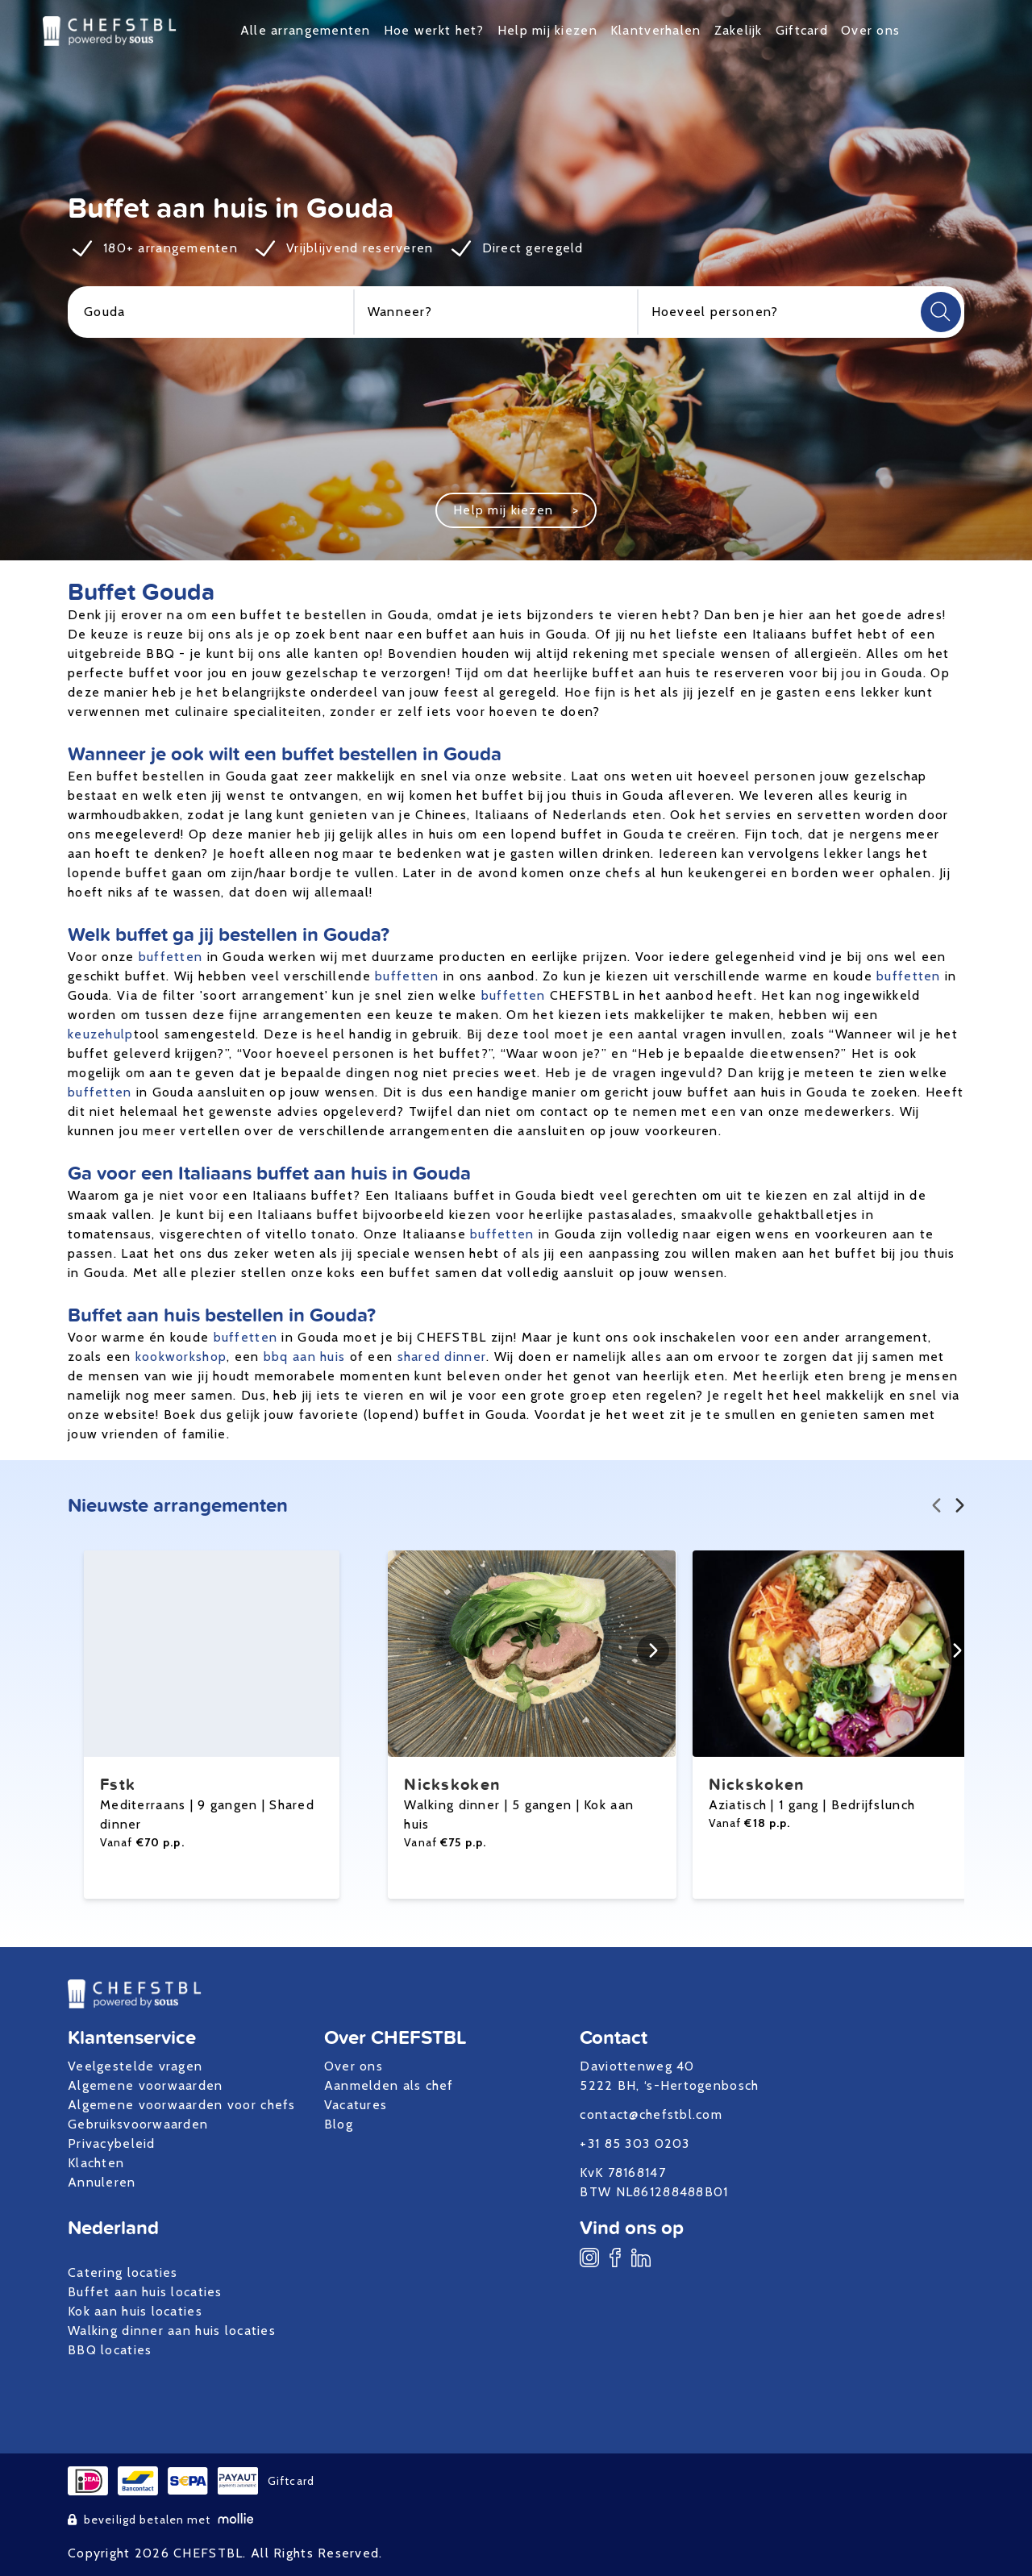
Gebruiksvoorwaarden (138, 2124)
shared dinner (442, 1356)
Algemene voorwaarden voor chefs (182, 2104)
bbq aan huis (304, 1356)
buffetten (171, 956)
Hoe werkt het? (434, 30)
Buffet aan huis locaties (145, 2291)
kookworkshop (181, 1356)
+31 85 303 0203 (634, 2143)
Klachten (96, 2162)
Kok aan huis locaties (135, 2311)
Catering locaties (123, 2272)
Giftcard (802, 30)
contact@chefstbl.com (651, 2114)
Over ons (870, 30)
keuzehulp (101, 1034)
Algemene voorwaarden (145, 2085)
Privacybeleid (112, 2143)
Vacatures (356, 2104)
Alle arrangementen (305, 30)
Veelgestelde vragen (135, 2066)
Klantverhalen (655, 30)
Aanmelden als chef (389, 2085)
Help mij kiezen (547, 30)
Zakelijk (738, 30)
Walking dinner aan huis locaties (172, 2330)
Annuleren (102, 2182)
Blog (338, 2124)
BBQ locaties (110, 2350)
